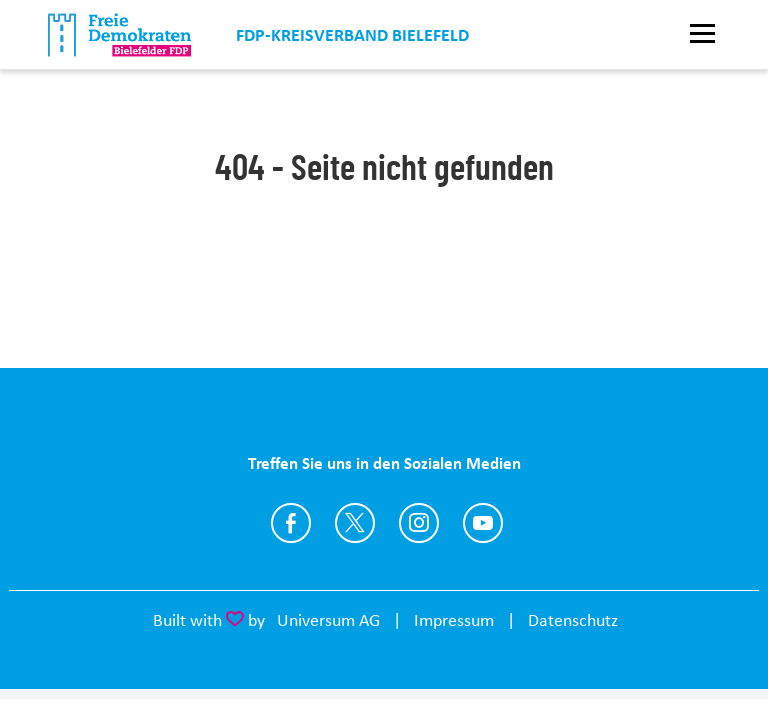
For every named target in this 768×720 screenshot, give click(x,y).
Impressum (454, 620)
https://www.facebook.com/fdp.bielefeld (291, 523)
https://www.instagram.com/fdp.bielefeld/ (419, 523)
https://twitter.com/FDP (355, 523)
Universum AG (328, 620)
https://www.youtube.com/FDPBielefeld (483, 523)
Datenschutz (573, 620)
